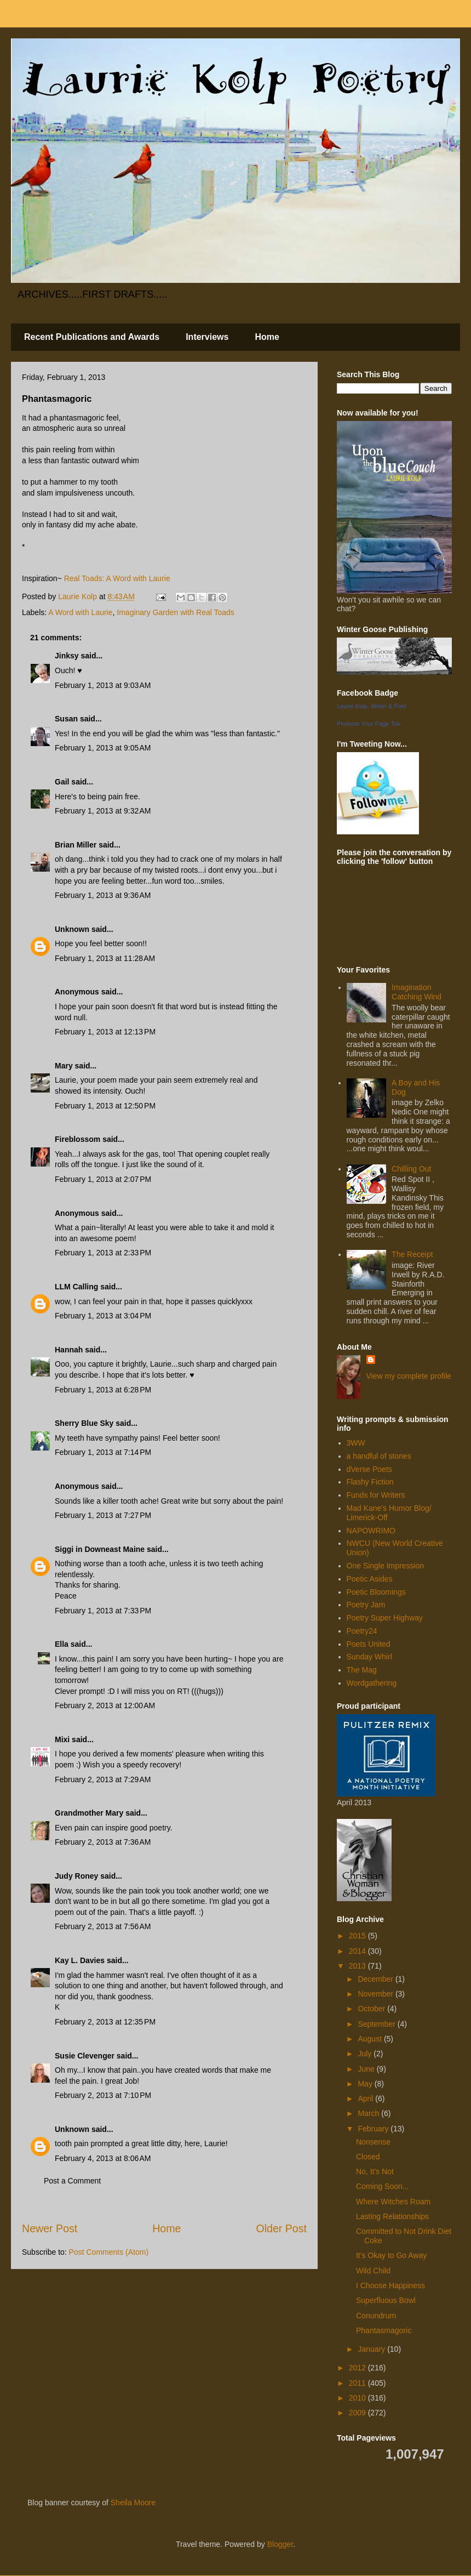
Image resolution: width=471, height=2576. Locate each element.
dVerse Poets (369, 1469)
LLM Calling (76, 1286)
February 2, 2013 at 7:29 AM (103, 1779)
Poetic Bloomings (376, 1592)
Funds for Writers (376, 1495)
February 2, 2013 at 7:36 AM (103, 1842)
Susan (66, 718)
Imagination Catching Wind (416, 992)
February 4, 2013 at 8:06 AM (103, 2158)
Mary (64, 1065)
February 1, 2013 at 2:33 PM (103, 1252)
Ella (61, 1644)
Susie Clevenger (84, 2055)
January (372, 2349)
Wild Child (373, 2270)
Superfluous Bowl (386, 2300)
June (367, 2069)
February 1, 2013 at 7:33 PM (103, 1610)
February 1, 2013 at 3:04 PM (103, 1315)
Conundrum (376, 2315)
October (372, 2008)
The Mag (362, 1669)
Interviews (207, 337)
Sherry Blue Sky (84, 1423)
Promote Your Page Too (368, 723)
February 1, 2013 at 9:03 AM (103, 685)
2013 (358, 1965)
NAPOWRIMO (371, 1530)
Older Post (281, 2228)
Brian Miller (75, 844)
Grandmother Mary (89, 1813)
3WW (356, 1442)
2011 (358, 2383)
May (366, 2083)
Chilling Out (411, 1168)
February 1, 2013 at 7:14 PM (103, 1452)
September (377, 2024)
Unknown (72, 929)
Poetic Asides (370, 1578)
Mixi (62, 1739)
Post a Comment (72, 2180)
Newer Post (49, 2228)
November (376, 1993)
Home (267, 337)
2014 (358, 1951)
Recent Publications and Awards (91, 337)
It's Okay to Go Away (391, 2255)
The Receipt (412, 1254)
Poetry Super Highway (385, 1617)
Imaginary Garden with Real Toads (175, 612)
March (369, 2113)
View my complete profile (408, 1376)
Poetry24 (362, 1631)
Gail (62, 781)
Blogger (280, 2544)
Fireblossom (77, 1139)
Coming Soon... (382, 2186)
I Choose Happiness (390, 2285)
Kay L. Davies (80, 1960)
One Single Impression (385, 1565)
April (366, 2098)
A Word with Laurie (80, 612)
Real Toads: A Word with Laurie (117, 578)
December (376, 1979)
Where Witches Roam (393, 2201)
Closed (368, 2156)
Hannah (69, 1349)
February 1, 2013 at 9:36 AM (103, 895)
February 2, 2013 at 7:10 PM (103, 2095)
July (366, 2053)
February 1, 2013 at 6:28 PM (103, 1389)
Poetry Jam (366, 1604)
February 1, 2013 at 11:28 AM (105, 958)
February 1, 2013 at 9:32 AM (103, 810)
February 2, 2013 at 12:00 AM (105, 1705)
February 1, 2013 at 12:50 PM (105, 1105)
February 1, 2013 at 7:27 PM (103, 1515)
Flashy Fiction (370, 1481)
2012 (358, 2367)
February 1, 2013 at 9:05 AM (103, 747)
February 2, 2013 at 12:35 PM (105, 2021)
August (370, 2038)
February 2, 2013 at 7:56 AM (103, 1926)
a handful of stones (379, 1456)
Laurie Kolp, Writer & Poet (371, 706)
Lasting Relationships (392, 2216)
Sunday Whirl (369, 1656)
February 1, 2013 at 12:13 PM (105, 1031)
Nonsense (373, 2141)
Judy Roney (76, 1876)
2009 (358, 2412)
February (374, 2128)
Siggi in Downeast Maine (100, 1549)
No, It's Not (375, 2171)
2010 (358, 2397)
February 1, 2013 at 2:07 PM (103, 1179)
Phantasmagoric (383, 2330)
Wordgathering (372, 1683)
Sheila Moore (133, 2502)
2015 (358, 1935)
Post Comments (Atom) (108, 2252)
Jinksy (67, 655)
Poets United (368, 1644)
